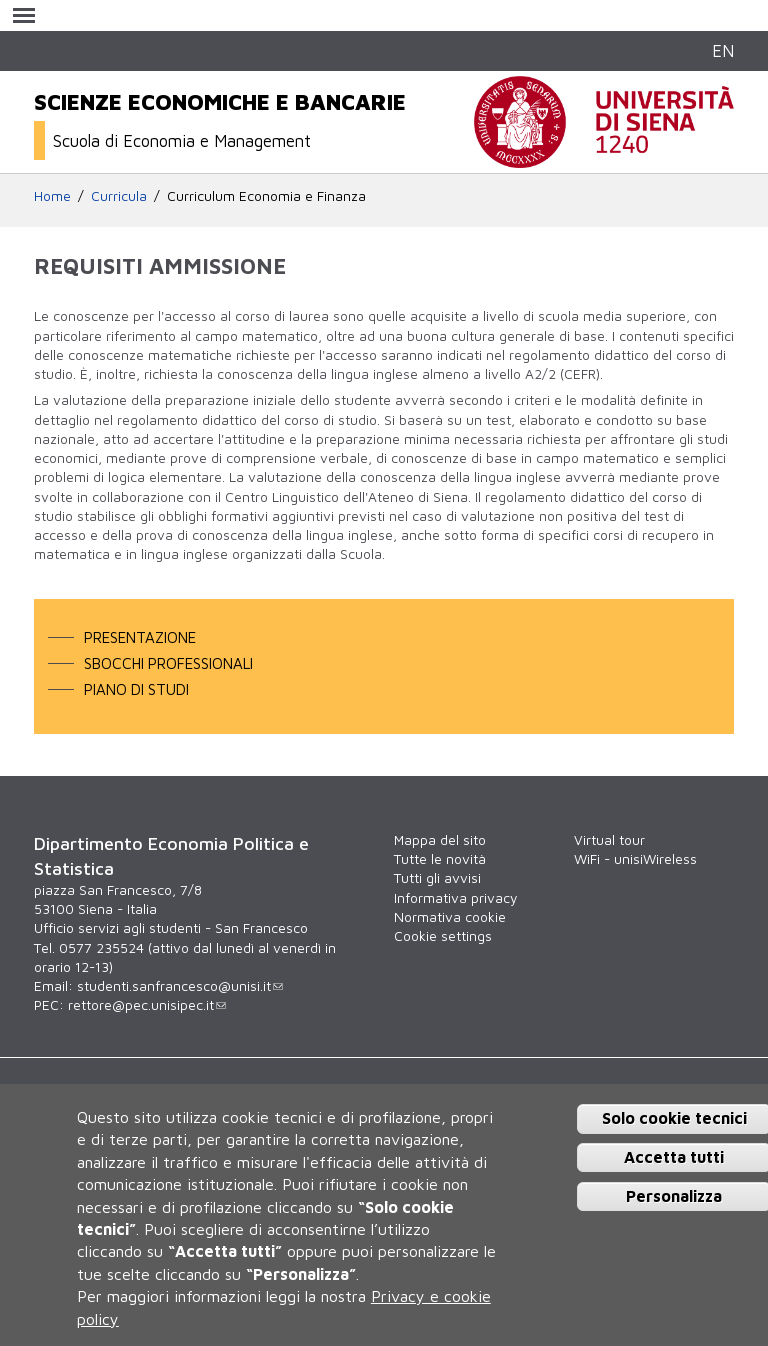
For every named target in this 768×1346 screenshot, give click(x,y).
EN (723, 50)
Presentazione (140, 637)
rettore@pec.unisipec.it (147, 1005)
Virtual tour (609, 840)
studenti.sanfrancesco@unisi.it (180, 986)
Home (52, 196)
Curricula (119, 196)
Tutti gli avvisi (437, 878)
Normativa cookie (450, 917)
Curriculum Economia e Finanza (266, 196)
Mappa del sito (440, 840)
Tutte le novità (440, 859)
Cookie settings (443, 936)
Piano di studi (136, 689)
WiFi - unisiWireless (635, 859)
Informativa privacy (455, 898)
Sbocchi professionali (168, 663)
